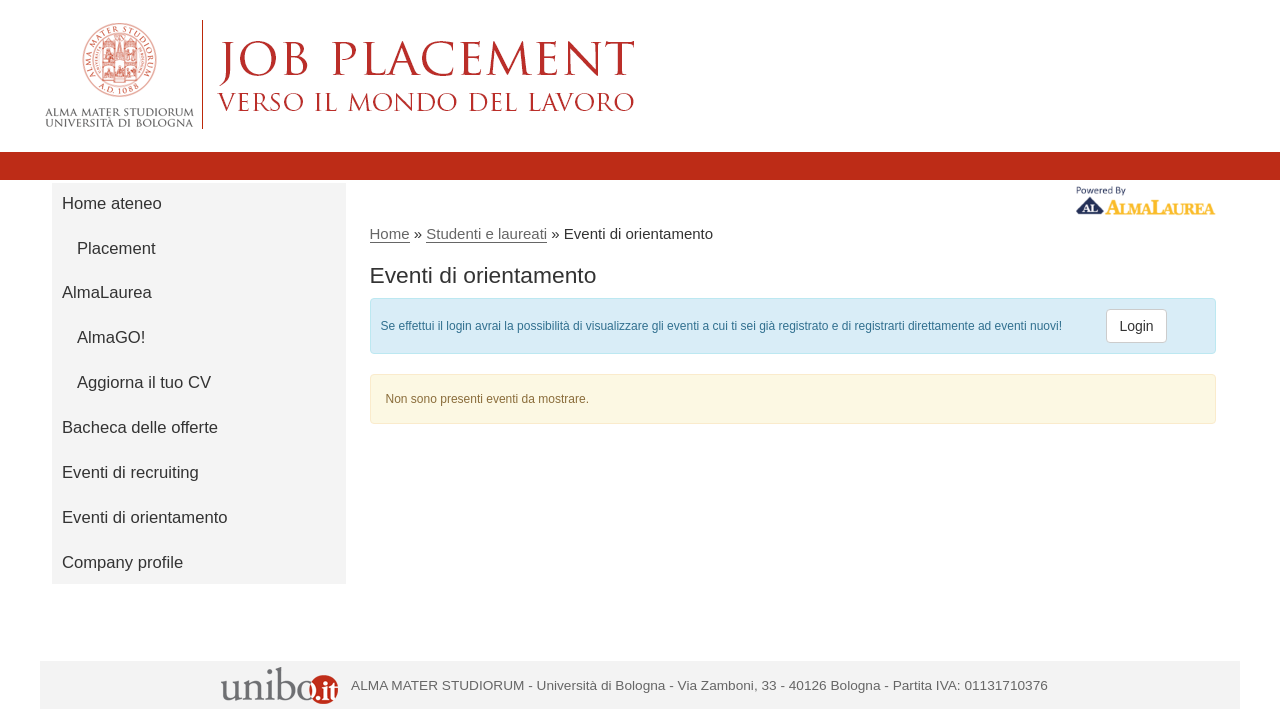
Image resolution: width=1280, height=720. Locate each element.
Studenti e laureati (486, 233)
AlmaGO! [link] (111, 337)
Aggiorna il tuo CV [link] (144, 382)
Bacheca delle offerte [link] (140, 427)
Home (390, 233)
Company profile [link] (122, 562)
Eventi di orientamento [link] (145, 517)
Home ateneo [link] (112, 203)
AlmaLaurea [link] (107, 292)
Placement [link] (116, 248)
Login (1136, 326)
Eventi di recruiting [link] (130, 472)
